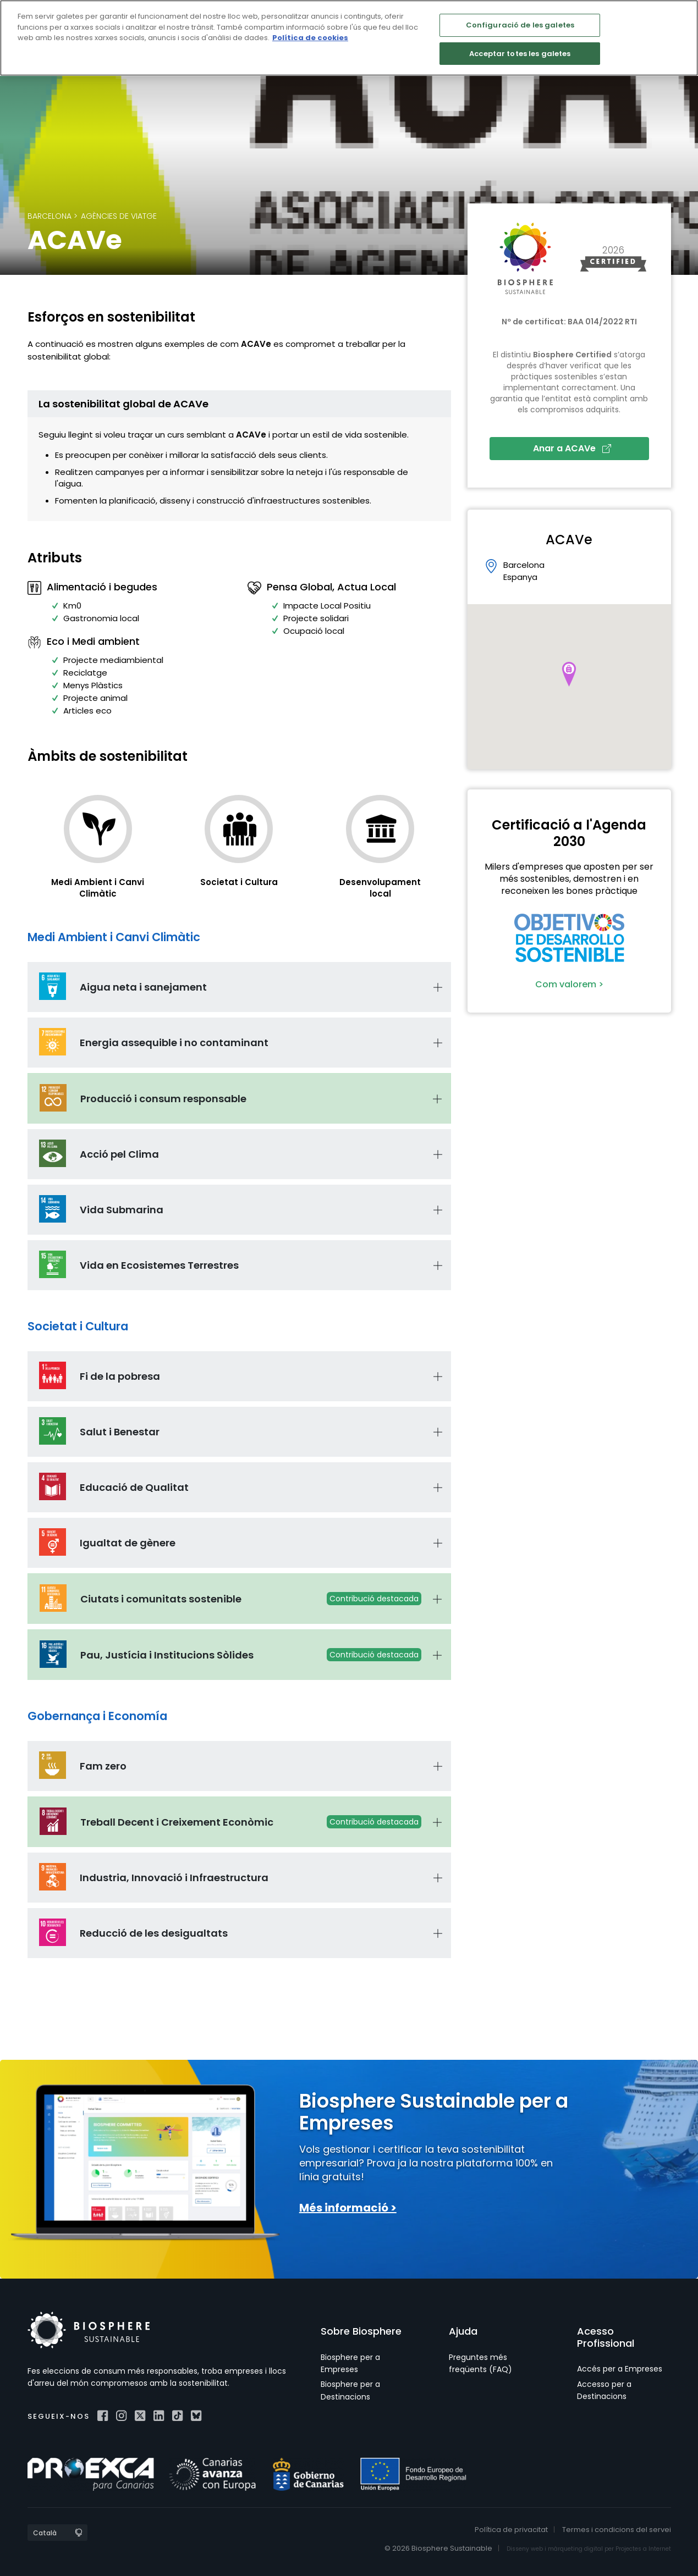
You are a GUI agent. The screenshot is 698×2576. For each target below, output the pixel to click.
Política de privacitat (511, 2529)
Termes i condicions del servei (616, 2529)
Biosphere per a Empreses (350, 2363)
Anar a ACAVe (572, 448)
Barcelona (50, 216)
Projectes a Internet (643, 2549)
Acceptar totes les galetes (519, 53)
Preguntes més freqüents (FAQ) (480, 2363)
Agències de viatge (119, 216)
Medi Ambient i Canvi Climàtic (97, 887)
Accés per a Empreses (619, 2368)
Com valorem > (569, 984)
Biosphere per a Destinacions (350, 2390)
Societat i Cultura (239, 882)
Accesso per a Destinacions (604, 2390)
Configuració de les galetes (520, 25)
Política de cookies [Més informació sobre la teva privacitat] (310, 37)
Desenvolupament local (380, 887)
